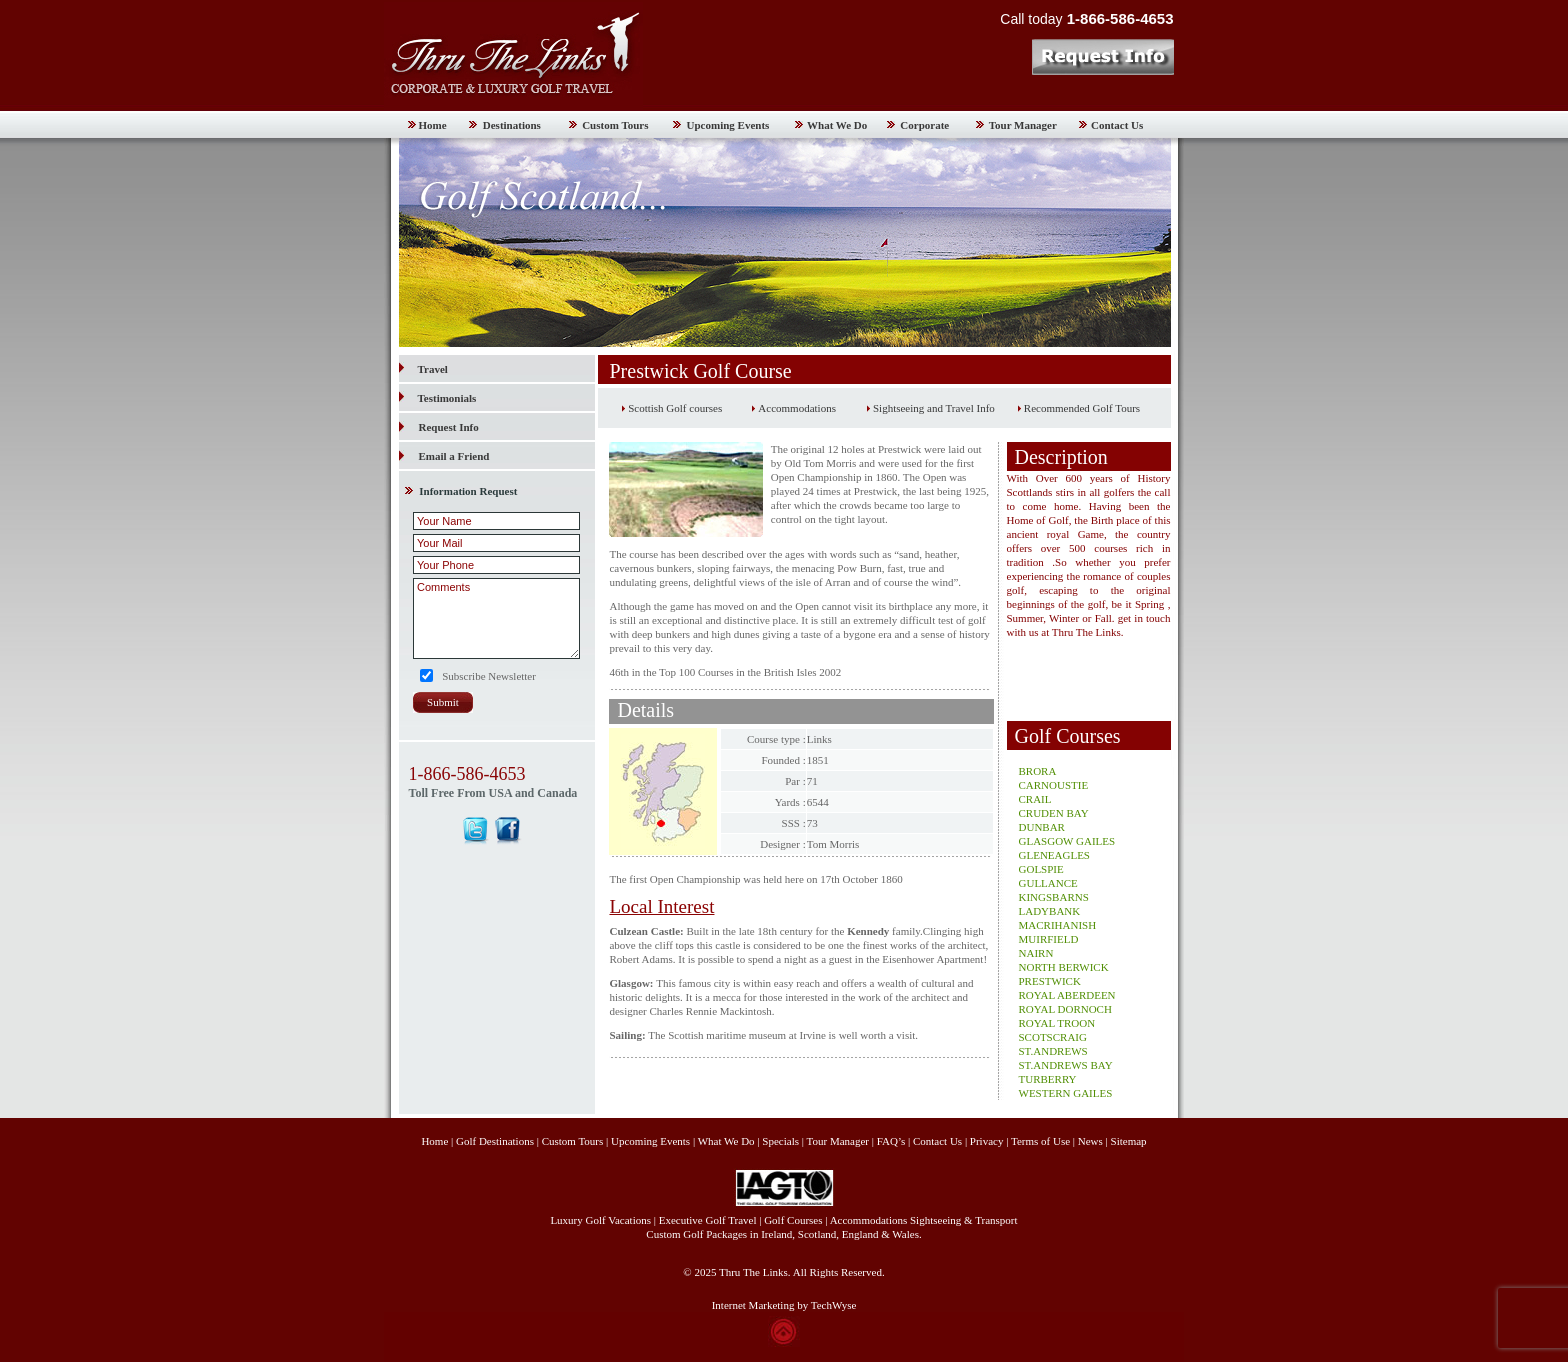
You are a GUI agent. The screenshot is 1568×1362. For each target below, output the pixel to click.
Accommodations (797, 408)
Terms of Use (1040, 1141)
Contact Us (1117, 125)
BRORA (1038, 771)
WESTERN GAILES (1066, 1093)
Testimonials (438, 398)
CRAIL (1035, 799)
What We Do (837, 125)
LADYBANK (1050, 911)
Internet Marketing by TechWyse (784, 1305)
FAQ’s (891, 1141)
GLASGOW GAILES (1067, 841)
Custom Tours (615, 125)
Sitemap (1129, 1141)
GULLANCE (1048, 883)
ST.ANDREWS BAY (1066, 1065)
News (1090, 1141)
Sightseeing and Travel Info (934, 408)
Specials (780, 1141)
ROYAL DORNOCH (1065, 1009)
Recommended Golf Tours (1082, 408)
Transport (996, 1220)
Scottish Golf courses (675, 408)
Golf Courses (793, 1220)
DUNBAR (1042, 827)
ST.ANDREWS (1053, 1051)
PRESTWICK (1050, 981)
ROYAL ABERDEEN (1067, 995)
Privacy (988, 1141)
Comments (496, 618)
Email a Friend (454, 456)
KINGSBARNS (1054, 897)
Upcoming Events (728, 125)
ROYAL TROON (1057, 1023)
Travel (423, 369)
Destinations (512, 125)
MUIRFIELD (1049, 939)
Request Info (449, 427)
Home (433, 125)
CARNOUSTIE (1054, 785)
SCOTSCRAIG (1053, 1037)
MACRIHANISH (1058, 925)
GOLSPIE (1041, 869)
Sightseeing (935, 1220)
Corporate (924, 125)
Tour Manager (1023, 125)
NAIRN (1036, 953)
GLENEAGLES (1055, 855)
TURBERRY (1048, 1079)
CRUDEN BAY (1054, 813)
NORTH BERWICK (1064, 967)
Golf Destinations (495, 1141)
